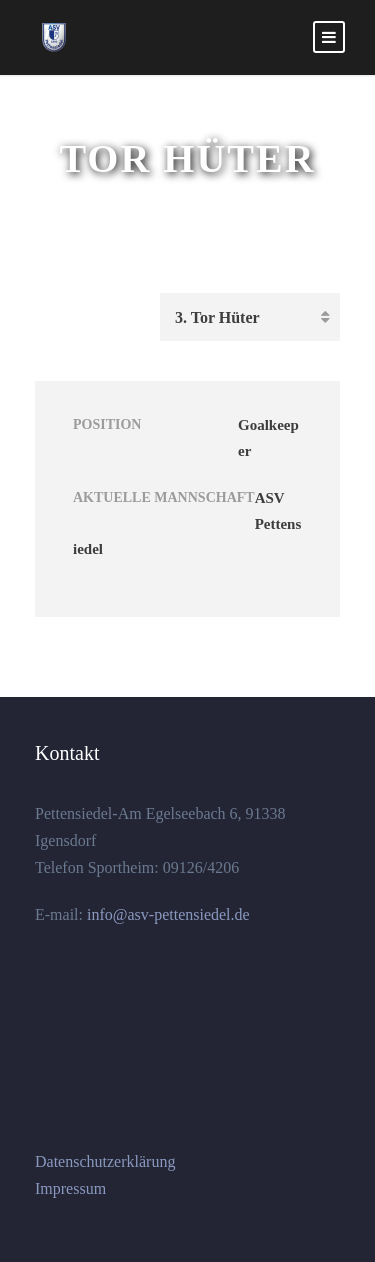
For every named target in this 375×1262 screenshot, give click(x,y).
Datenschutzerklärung (105, 1161)
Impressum (70, 1188)
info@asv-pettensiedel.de (166, 914)
